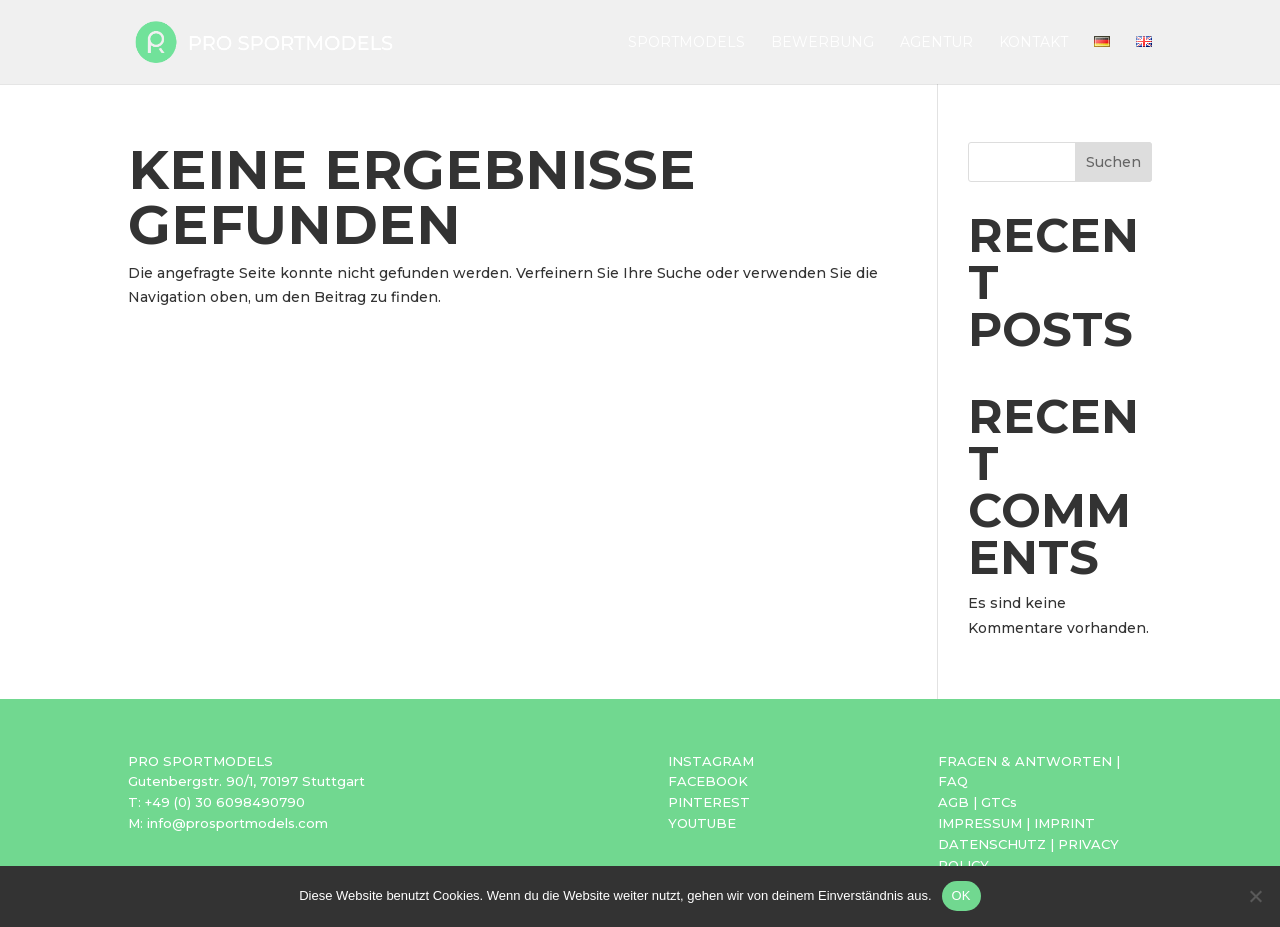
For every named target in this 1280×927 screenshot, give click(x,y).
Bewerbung (822, 43)
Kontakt (1033, 43)
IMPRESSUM (980, 823)
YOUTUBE (702, 823)
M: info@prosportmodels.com (228, 823)
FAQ (953, 781)
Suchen (1113, 162)
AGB (953, 802)
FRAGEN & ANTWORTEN (1025, 761)
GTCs (999, 802)
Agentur (936, 43)
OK (961, 895)
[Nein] (1255, 896)
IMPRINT (1064, 823)
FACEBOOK (708, 781)
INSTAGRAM (711, 761)
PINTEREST (709, 802)
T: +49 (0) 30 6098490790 (216, 802)
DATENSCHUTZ (992, 844)
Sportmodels (686, 43)
